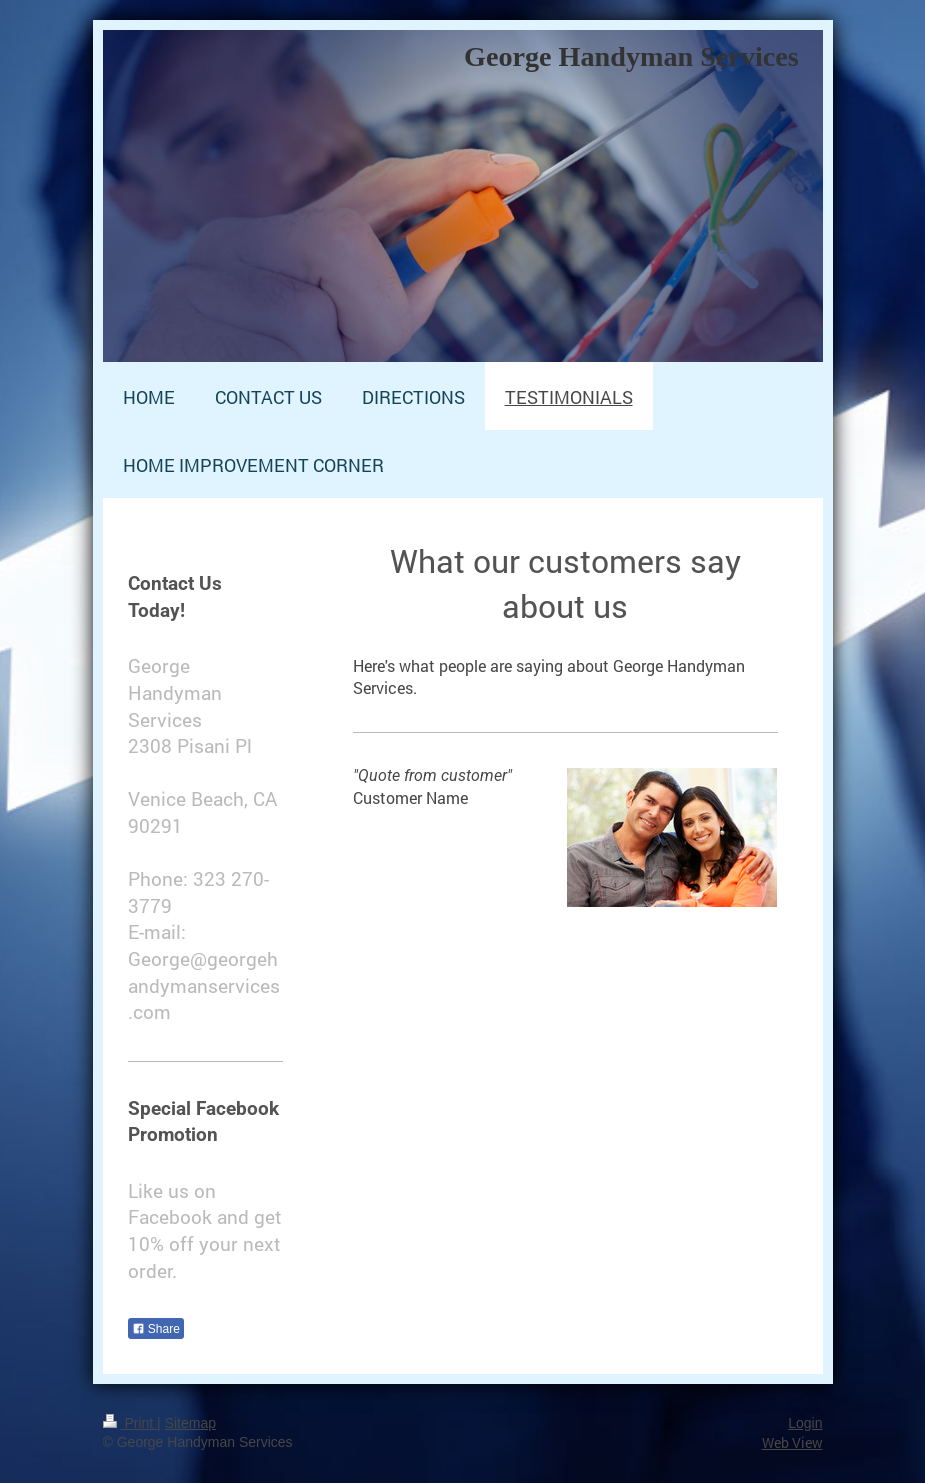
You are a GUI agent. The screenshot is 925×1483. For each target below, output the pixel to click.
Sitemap (190, 1423)
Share (156, 1329)
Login (805, 1423)
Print (130, 1423)
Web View (792, 1442)
